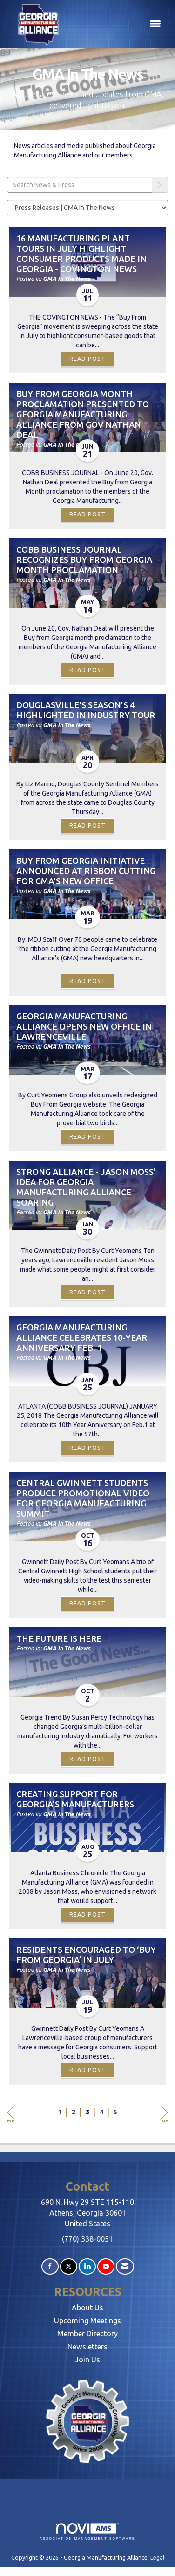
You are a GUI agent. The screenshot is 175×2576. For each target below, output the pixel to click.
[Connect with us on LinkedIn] (87, 2266)
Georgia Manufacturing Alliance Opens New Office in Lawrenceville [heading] (84, 1026)
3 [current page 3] (87, 2112)
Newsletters (87, 2346)
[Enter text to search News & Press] (79, 185)
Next (164, 2114)
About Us (87, 2307)
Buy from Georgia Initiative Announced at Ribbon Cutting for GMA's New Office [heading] (85, 871)
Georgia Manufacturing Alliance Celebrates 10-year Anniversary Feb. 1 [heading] (81, 1337)
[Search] (160, 185)
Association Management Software (87, 2531)
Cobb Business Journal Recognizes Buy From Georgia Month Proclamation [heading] (84, 559)
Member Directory (87, 2333)
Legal (157, 2557)
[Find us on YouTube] (105, 2266)
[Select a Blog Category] (87, 207)
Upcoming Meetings (87, 2320)
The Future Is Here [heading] (58, 1638)
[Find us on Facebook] (50, 2266)
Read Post (87, 358)
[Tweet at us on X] (68, 2266)
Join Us (87, 2359)
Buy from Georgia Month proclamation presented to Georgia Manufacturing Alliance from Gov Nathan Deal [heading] (82, 414)
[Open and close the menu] (117, 24)
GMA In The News (66, 278)
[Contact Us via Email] (125, 2266)
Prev (10, 2114)
